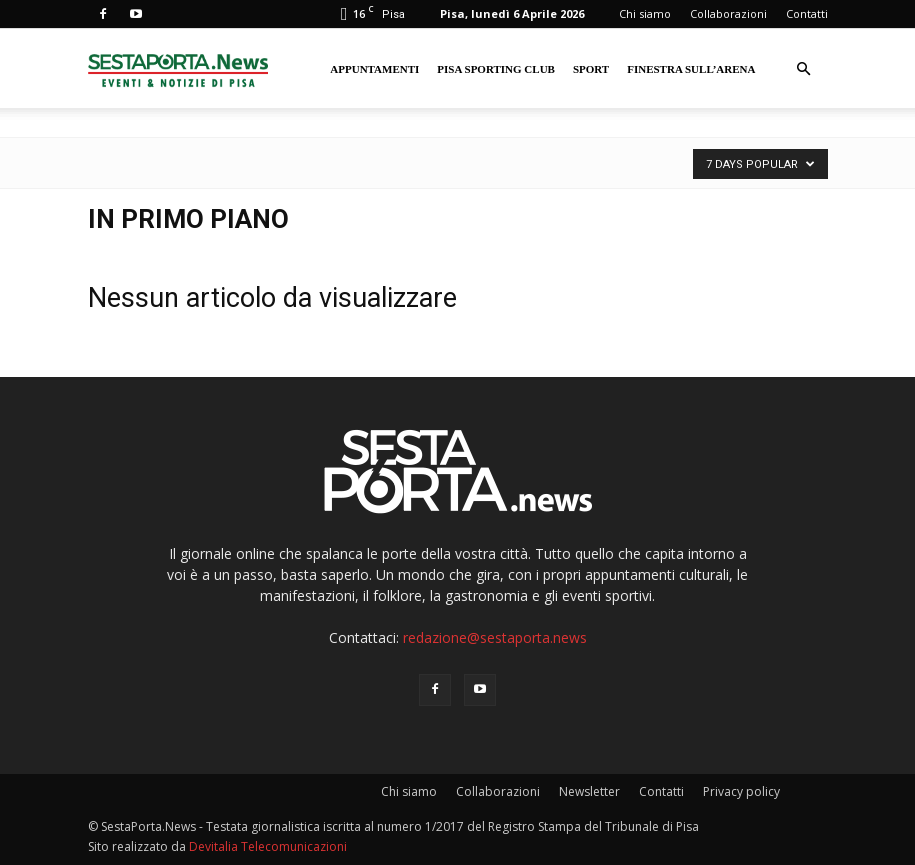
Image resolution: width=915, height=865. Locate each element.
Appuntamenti (374, 69)
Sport (591, 69)
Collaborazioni (728, 13)
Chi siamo (645, 13)
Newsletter (589, 791)
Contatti (807, 13)
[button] (804, 69)
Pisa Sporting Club (496, 69)
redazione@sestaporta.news (495, 637)
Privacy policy (741, 791)
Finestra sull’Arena (691, 69)
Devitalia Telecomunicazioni (268, 846)
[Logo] (178, 68)
